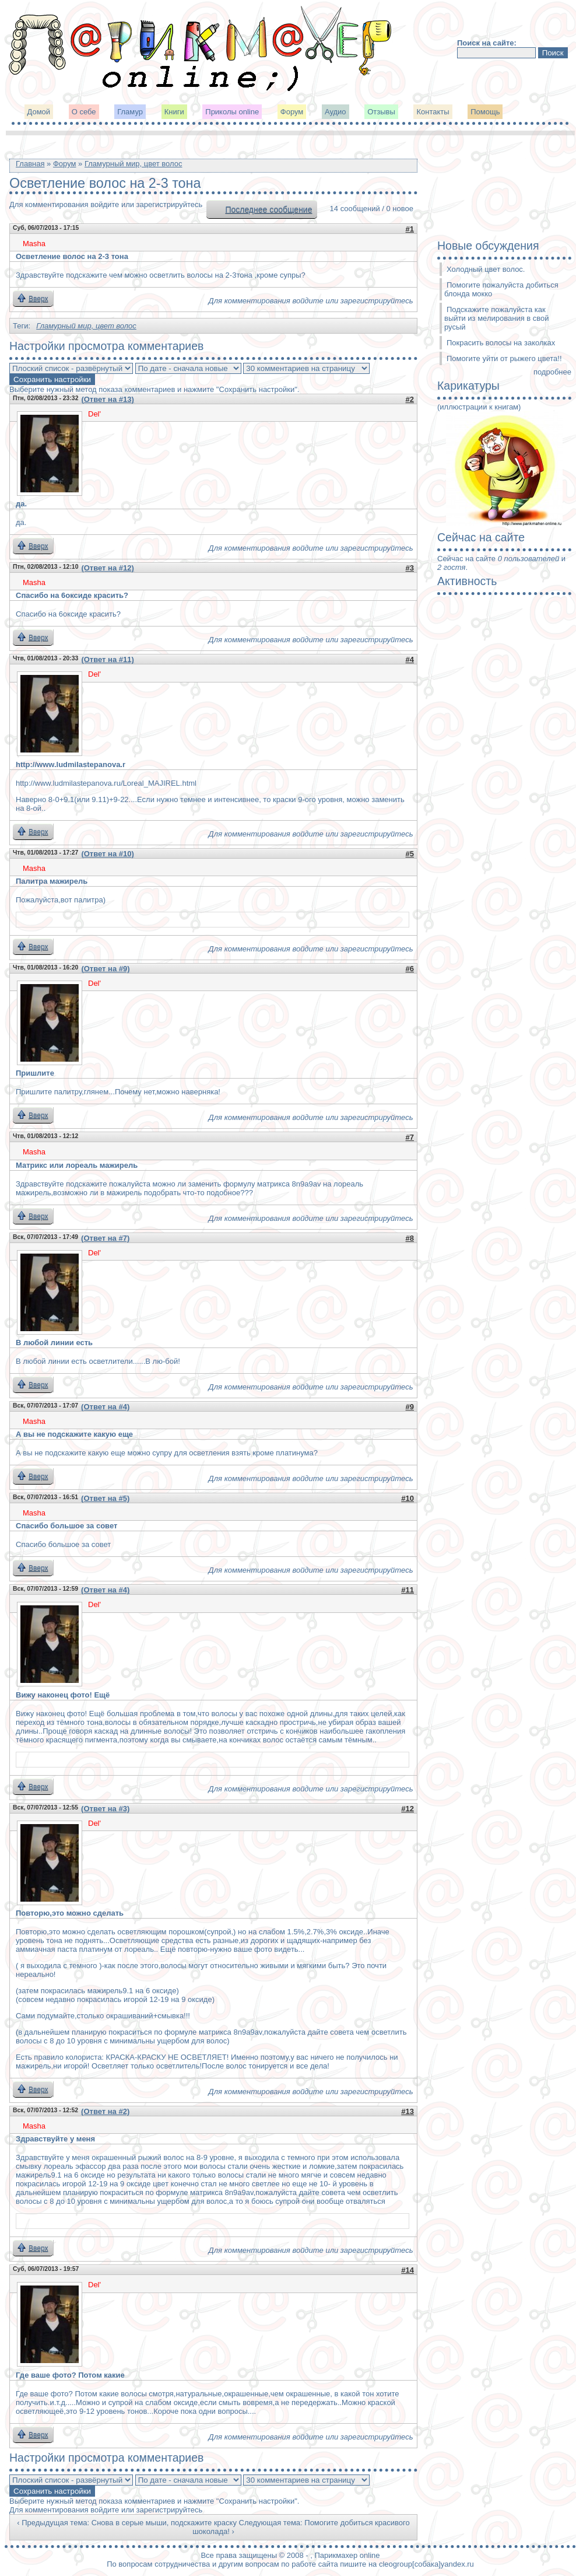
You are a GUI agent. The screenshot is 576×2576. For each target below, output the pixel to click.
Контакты (432, 111)
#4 (410, 659)
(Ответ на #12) (107, 568)
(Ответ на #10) (107, 853)
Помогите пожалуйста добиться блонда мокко (501, 289)
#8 (410, 1238)
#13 (407, 2111)
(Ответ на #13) (107, 399)
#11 (407, 1590)
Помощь (485, 111)
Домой (39, 111)
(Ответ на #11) (107, 659)
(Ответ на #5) (105, 1498)
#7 (410, 1137)
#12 (407, 1808)
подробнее (552, 372)
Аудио (335, 111)
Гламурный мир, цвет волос (133, 163)
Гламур (130, 111)
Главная (30, 163)
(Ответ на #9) (105, 968)
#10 (407, 1498)
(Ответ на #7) (105, 1238)
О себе (84, 111)
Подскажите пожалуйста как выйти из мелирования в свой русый (496, 318)
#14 (407, 2270)
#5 (410, 853)
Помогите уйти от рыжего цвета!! (504, 358)
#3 (410, 568)
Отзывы (381, 111)
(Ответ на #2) (105, 2111)
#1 (410, 229)
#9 (410, 1406)
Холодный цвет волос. (486, 269)
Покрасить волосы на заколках (501, 342)
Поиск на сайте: (487, 42)
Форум (292, 111)
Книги (174, 111)
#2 (410, 399)
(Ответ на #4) (105, 1406)
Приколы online (232, 111)
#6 (410, 968)
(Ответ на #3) (105, 1808)
